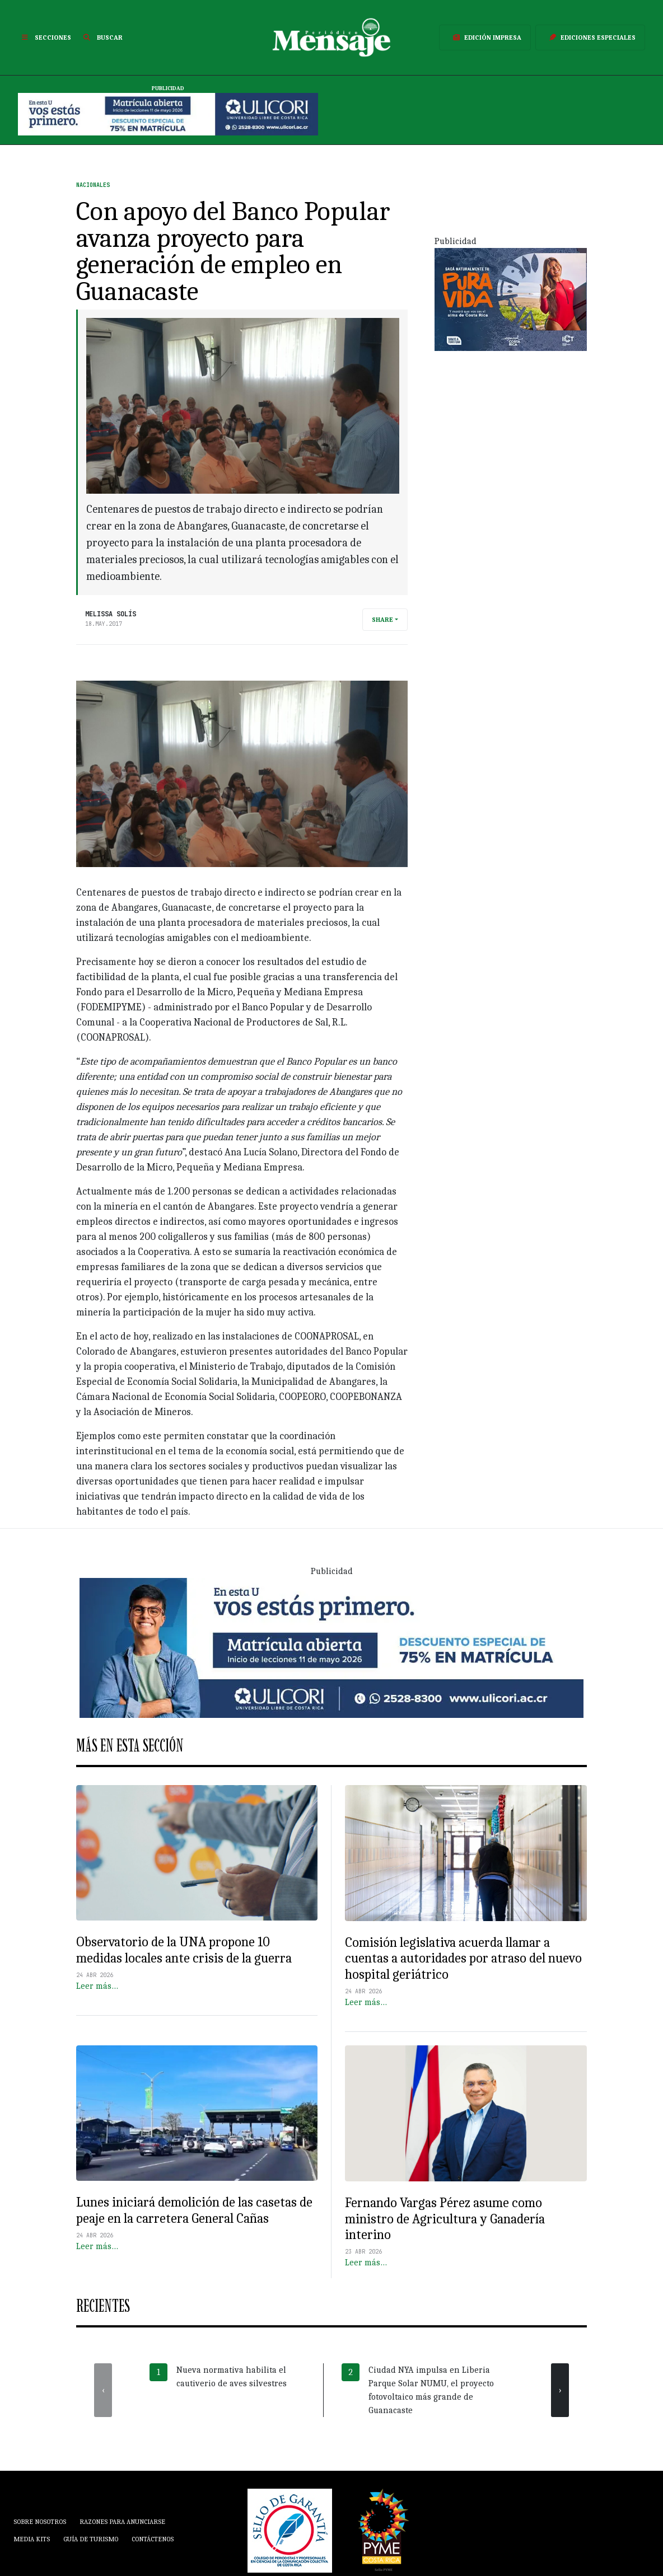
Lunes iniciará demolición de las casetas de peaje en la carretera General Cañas (194, 2210)
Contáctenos (153, 2539)
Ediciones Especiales (590, 37)
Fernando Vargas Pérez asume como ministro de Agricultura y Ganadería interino (445, 2218)
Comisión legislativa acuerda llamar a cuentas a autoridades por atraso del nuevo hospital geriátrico (463, 1958)
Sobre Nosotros (39, 2522)
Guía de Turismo (90, 2539)
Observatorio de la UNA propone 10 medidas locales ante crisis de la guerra (184, 1950)
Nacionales (93, 185)
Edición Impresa (485, 37)
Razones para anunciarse (122, 2522)
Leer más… (97, 1986)
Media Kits (31, 2539)
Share (382, 620)
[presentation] (103, 2390)
